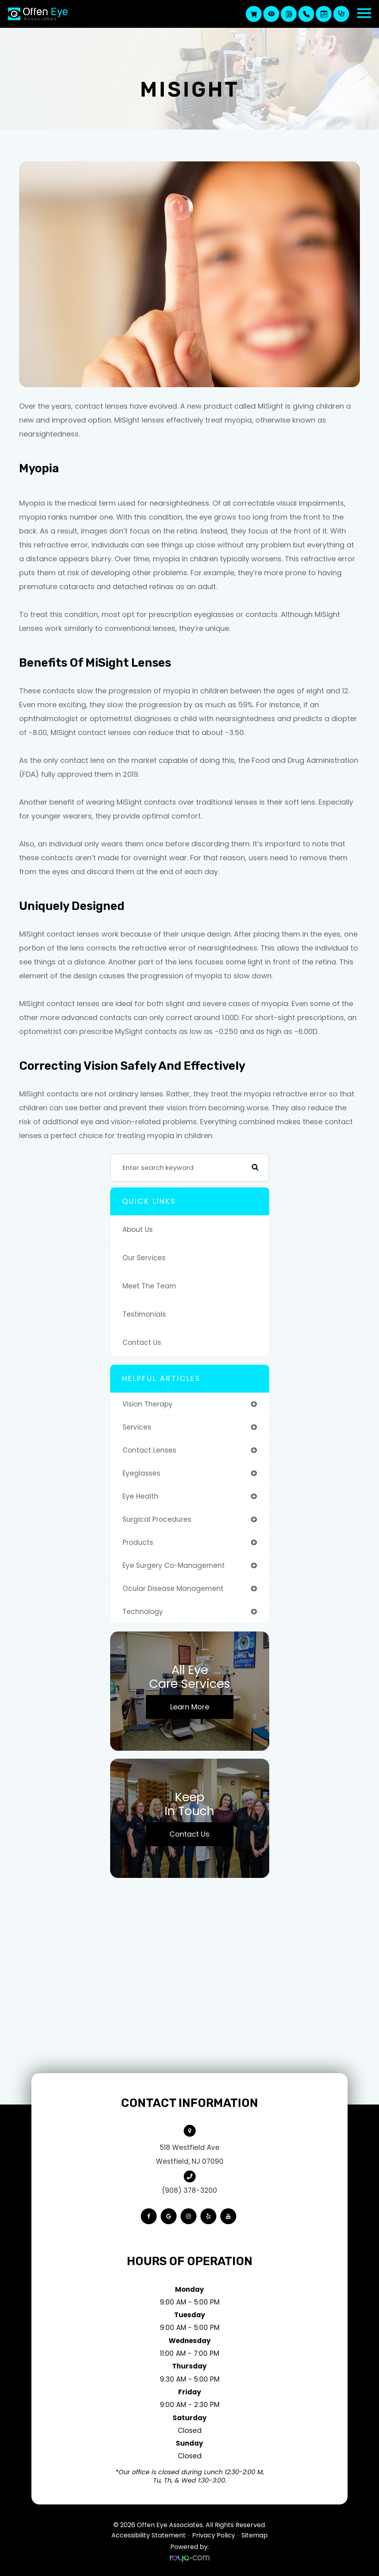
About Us (137, 1229)
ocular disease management (173, 1588)
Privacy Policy (213, 2535)
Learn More (189, 1707)
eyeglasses (141, 1473)
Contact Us (141, 1342)
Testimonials (144, 1314)
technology (142, 1611)
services (136, 1427)
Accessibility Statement (148, 2535)
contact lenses (149, 1450)
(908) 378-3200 (189, 2190)
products (137, 1542)
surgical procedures (156, 1519)
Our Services (143, 1258)
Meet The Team (149, 1286)
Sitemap (254, 2535)
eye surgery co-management (173, 1565)
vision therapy (147, 1404)
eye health (140, 1496)
